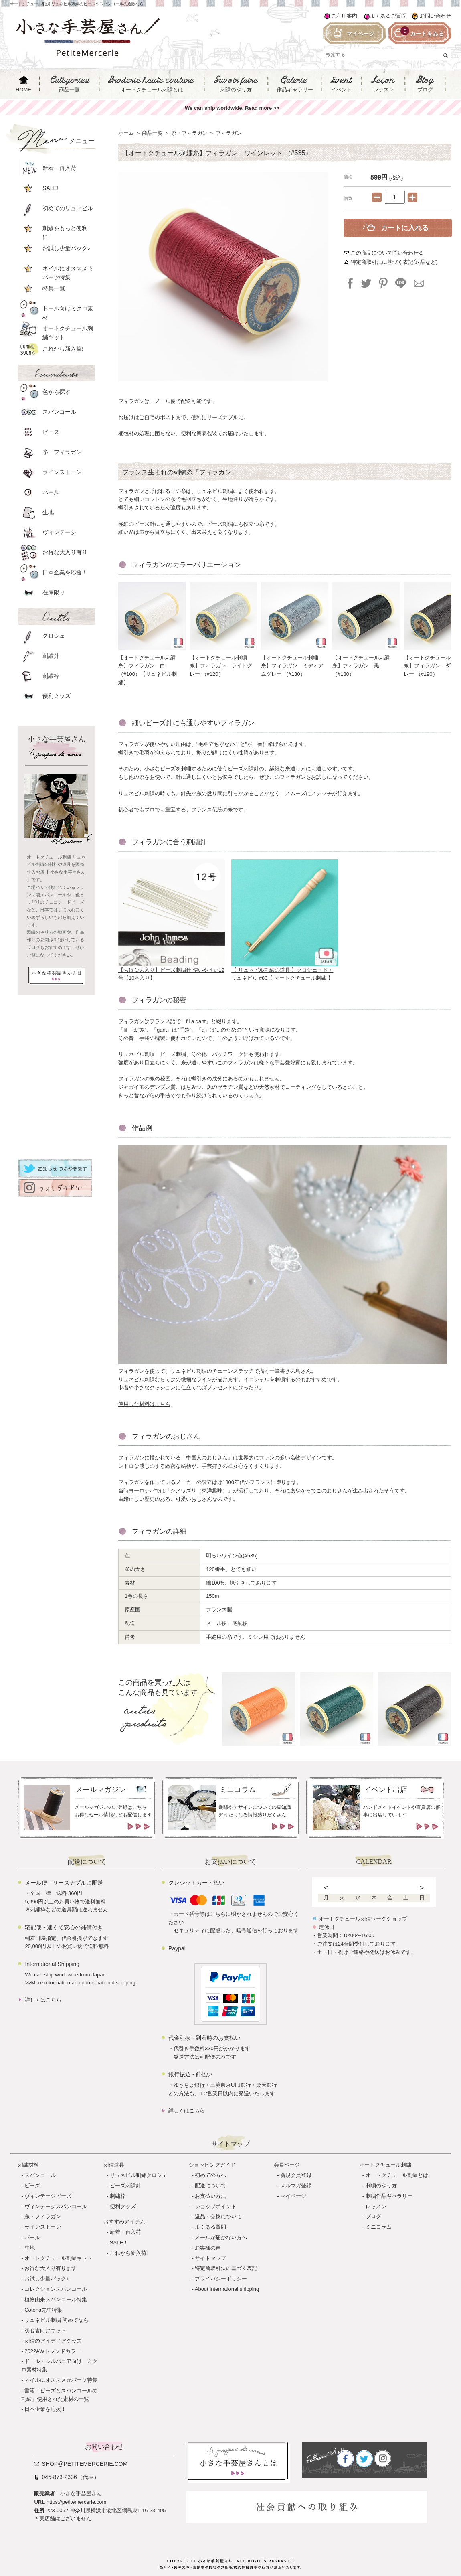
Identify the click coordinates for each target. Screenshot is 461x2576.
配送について (210, 2186)
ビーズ (32, 2186)
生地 (29, 2248)
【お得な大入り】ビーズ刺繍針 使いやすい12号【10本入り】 (171, 971)
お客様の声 (208, 2248)
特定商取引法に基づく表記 (226, 2268)
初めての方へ (210, 2175)
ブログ (373, 2216)
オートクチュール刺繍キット (58, 2258)
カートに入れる (405, 228)
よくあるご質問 (388, 16)
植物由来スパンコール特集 (55, 2299)
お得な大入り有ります (50, 2268)
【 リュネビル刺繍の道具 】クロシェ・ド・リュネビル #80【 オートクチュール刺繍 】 (284, 971)
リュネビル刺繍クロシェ (138, 2175)
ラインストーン (42, 2227)
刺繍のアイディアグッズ (53, 2341)
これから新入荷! (129, 2253)
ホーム (126, 133)
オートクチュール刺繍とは (397, 2175)
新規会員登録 (295, 2175)
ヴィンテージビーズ (47, 2196)
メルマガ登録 (295, 2186)
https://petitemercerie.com (77, 2502)
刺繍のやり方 (381, 2186)
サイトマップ (210, 2258)
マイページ (293, 2196)
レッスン (376, 2206)
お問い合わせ (435, 16)
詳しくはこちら (43, 2000)
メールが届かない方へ (221, 2237)
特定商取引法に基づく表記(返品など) (394, 262)
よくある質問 (210, 2227)
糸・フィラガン (189, 133)
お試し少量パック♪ (46, 2279)
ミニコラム (379, 2227)
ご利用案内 (344, 16)
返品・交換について (218, 2216)
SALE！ (119, 2243)
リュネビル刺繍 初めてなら (56, 2320)
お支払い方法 (210, 2196)
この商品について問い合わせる (387, 253)
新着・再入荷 (125, 2232)
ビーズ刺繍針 (125, 2186)
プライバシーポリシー (221, 2279)
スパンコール (40, 2175)
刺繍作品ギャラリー (389, 2196)
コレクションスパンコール (55, 2289)
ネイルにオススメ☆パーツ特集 (60, 2380)
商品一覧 (152, 133)
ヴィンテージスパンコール (55, 2206)
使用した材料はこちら (144, 1404)
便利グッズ (123, 2206)
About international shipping (227, 2289)
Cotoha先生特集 (43, 2310)
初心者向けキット (45, 2330)
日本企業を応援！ (45, 2409)
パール (32, 2237)
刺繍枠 (117, 2196)
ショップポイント (216, 2206)
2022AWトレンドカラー (52, 2351)
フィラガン (229, 133)
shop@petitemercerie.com (84, 2463)
